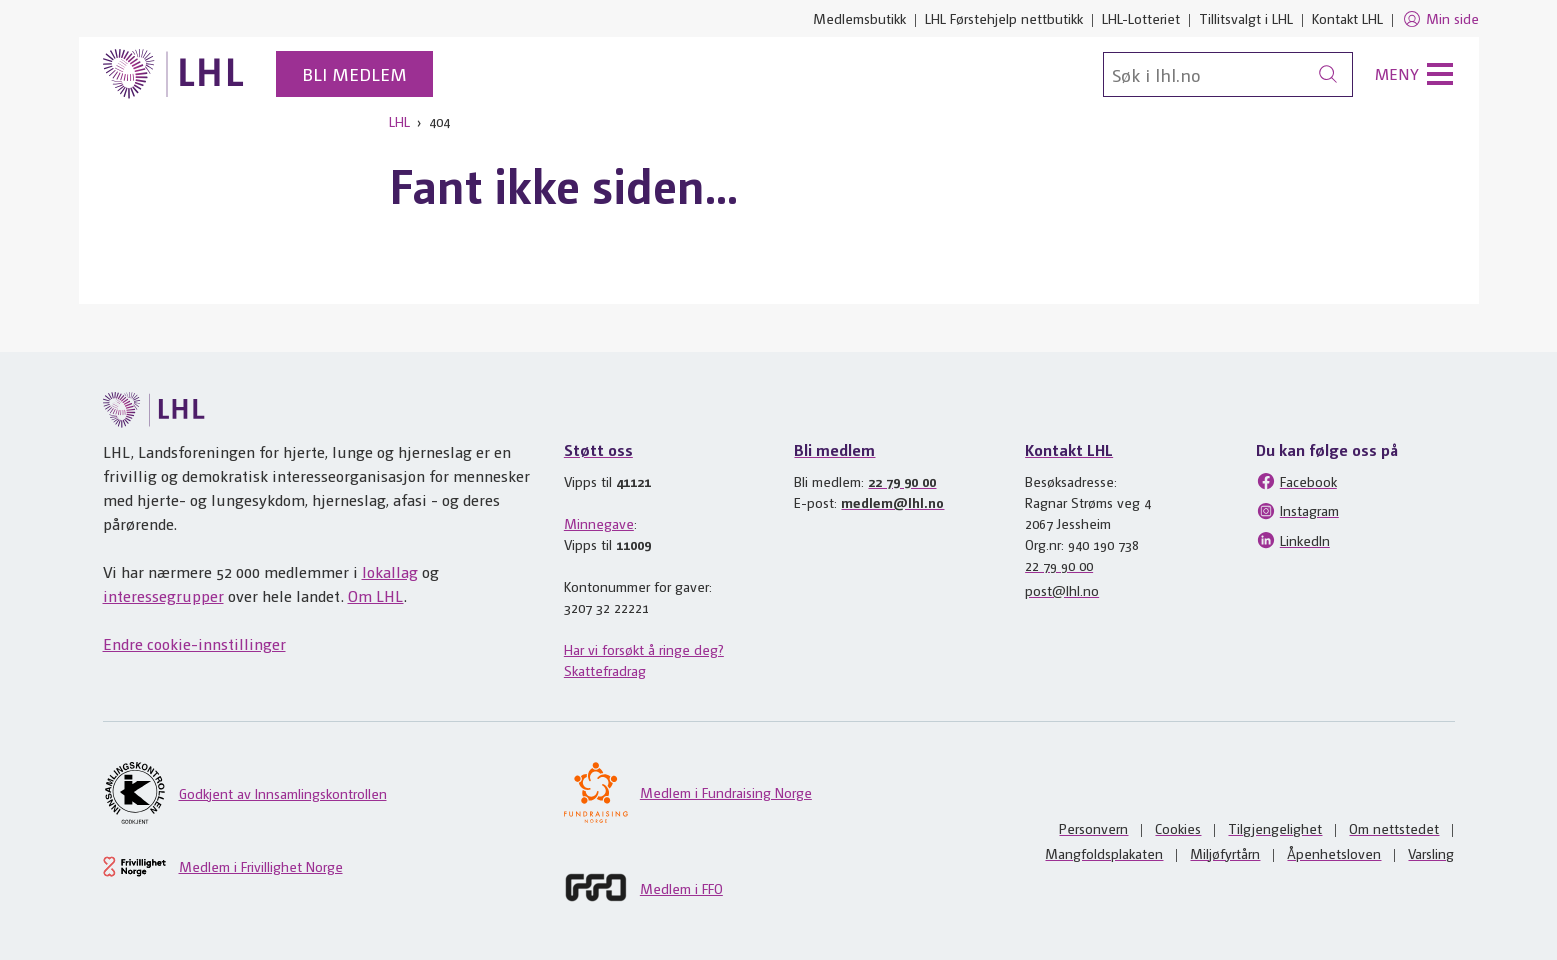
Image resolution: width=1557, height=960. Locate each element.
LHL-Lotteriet (1141, 18)
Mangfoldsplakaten (1104, 853)
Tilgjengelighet (1275, 828)
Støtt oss (598, 449)
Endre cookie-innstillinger (194, 643)
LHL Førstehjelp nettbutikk (1004, 18)
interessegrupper (163, 595)
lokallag (390, 571)
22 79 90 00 (902, 481)
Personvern (1093, 828)
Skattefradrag (605, 670)
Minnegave (599, 523)
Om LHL (376, 595)
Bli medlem (354, 73)
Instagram (1297, 511)
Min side (1440, 19)
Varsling (1431, 853)
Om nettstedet (1394, 828)
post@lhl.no (1062, 590)
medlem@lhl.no (892, 502)
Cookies (1178, 828)
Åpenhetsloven (1334, 853)
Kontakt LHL (1347, 18)
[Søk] (1228, 74)
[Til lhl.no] (174, 74)
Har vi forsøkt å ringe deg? (644, 649)
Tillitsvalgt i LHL (1246, 18)
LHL (399, 121)
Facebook (1296, 481)
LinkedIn (1293, 540)
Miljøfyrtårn (1225, 853)
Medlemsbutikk (859, 18)
